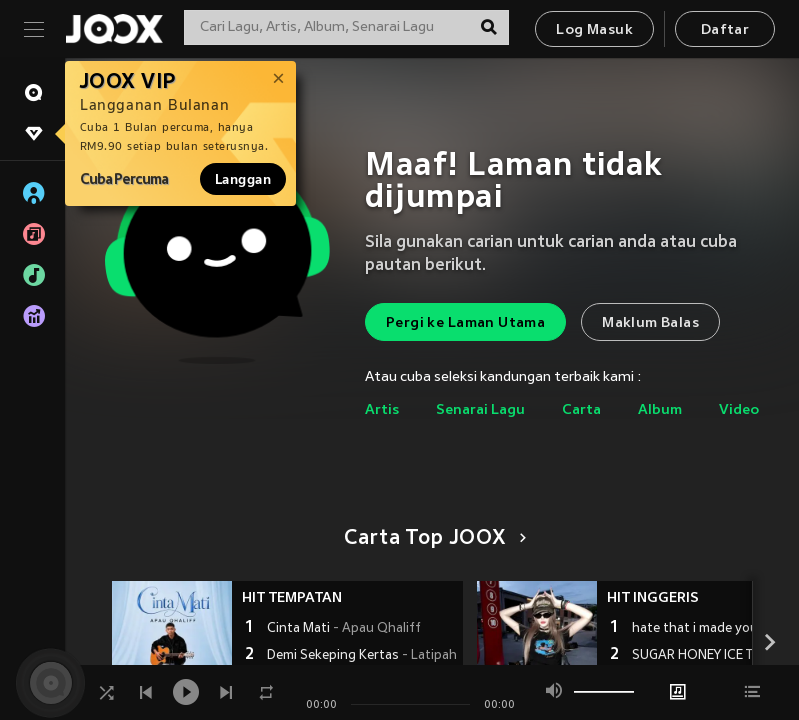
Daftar (725, 30)
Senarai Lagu (480, 410)
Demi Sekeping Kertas (362, 656)
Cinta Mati (344, 629)
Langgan (243, 179)
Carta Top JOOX (431, 539)
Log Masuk (594, 30)
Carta (581, 410)
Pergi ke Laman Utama (465, 323)
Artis (382, 410)
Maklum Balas (650, 323)
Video (739, 410)
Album (660, 410)
